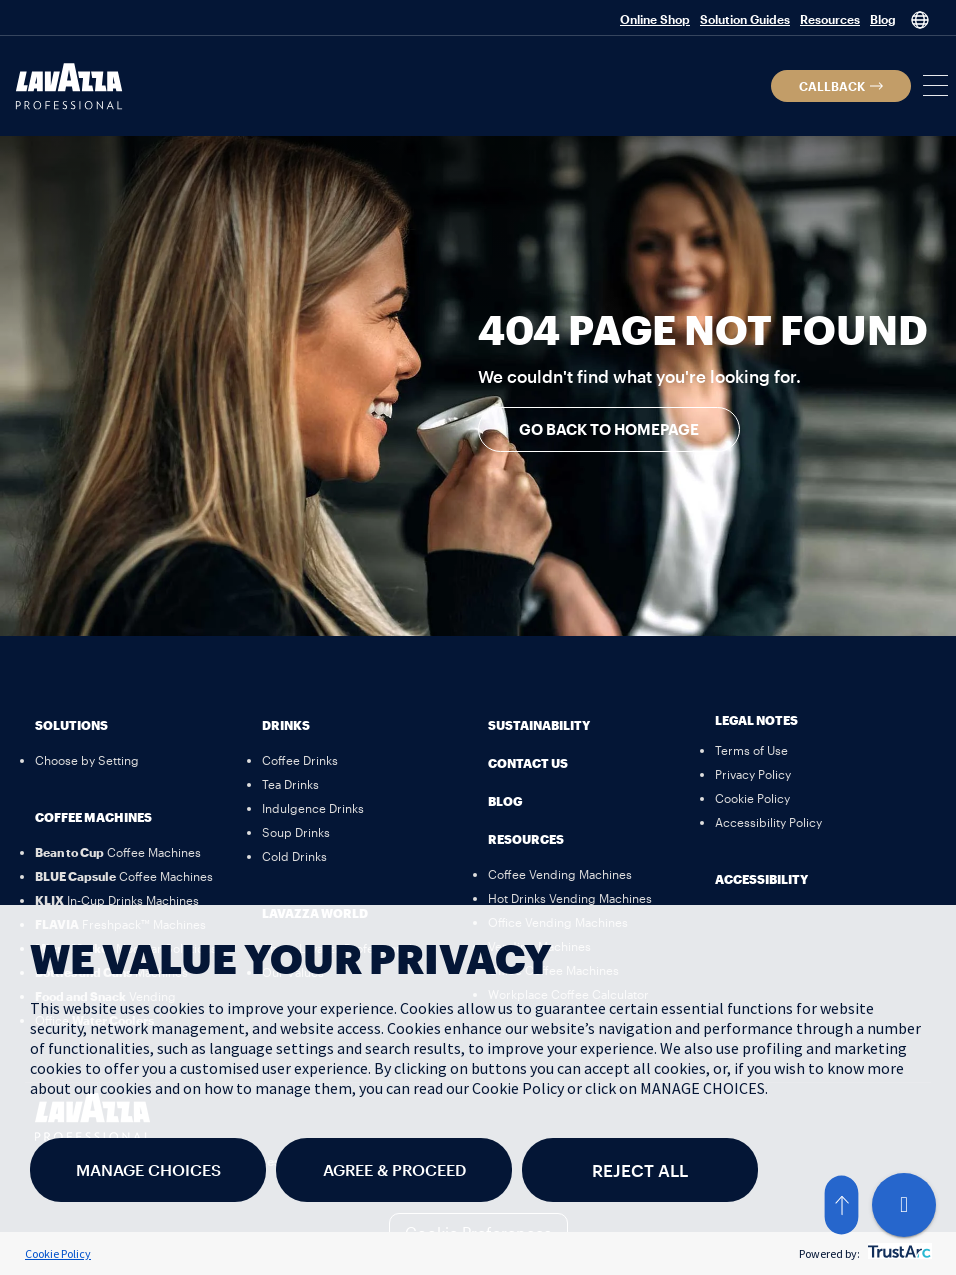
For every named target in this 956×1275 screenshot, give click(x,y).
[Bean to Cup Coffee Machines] (118, 852)
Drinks (286, 725)
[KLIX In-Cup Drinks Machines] (117, 900)
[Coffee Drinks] (300, 760)
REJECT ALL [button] (640, 1170)
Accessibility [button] (761, 879)
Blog (883, 19)
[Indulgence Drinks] (313, 808)
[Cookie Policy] (752, 798)
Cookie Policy (58, 1253)
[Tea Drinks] (290, 784)
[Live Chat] (904, 1205)
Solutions (71, 725)
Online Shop (655, 19)
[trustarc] (897, 1253)
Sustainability (539, 725)
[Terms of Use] (751, 750)
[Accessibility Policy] (768, 822)
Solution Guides (745, 19)
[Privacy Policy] (753, 774)
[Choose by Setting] (87, 760)
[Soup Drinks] (296, 832)
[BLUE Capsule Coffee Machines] (124, 876)
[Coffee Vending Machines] (560, 874)
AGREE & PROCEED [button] (394, 1170)
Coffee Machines (93, 817)
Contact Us (528, 763)
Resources (830, 19)
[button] (841, 86)
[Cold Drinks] (294, 856)
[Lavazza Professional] (69, 86)
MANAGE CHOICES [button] (148, 1170)
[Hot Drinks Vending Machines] (570, 898)
